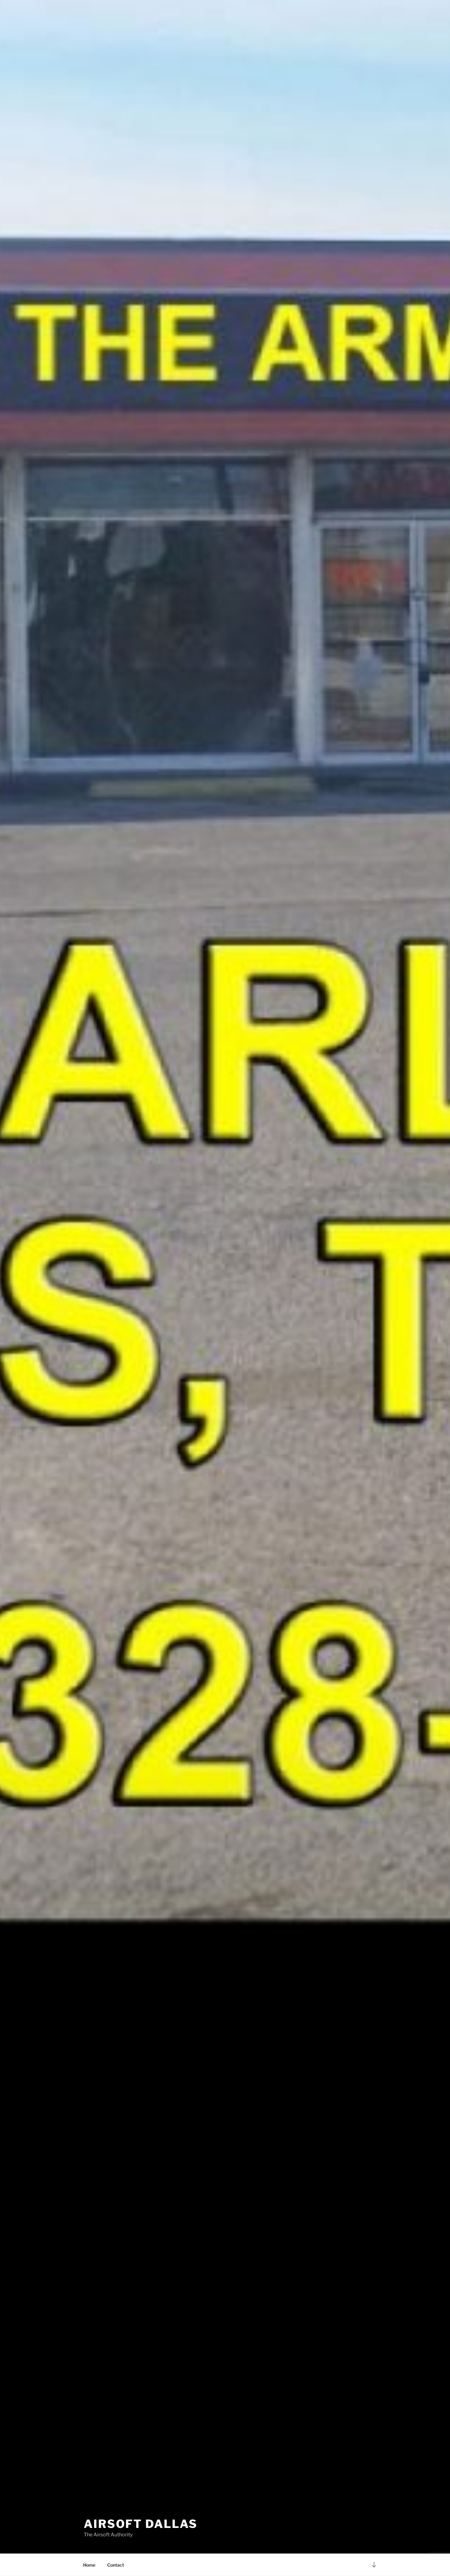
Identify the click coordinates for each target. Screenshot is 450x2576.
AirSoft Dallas (141, 2524)
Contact (115, 2565)
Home (89, 2565)
